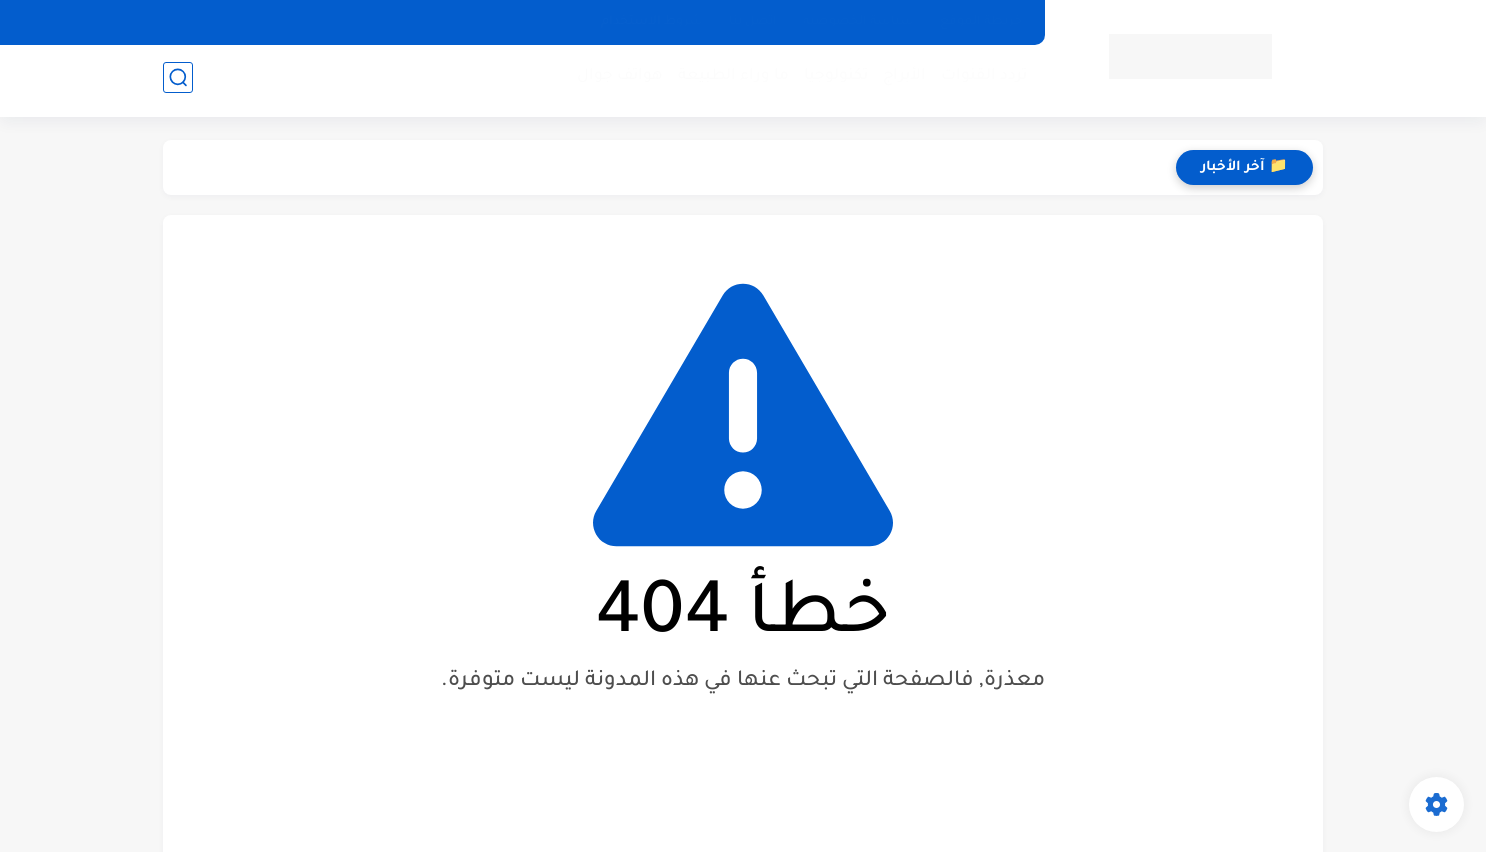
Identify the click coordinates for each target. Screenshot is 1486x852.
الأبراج (900, 80)
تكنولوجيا (832, 80)
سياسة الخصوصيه (858, 22)
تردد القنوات (980, 80)
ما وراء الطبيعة (729, 80)
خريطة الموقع (981, 22)
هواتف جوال (616, 80)
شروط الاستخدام (652, 22)
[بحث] (178, 81)
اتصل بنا (753, 22)
